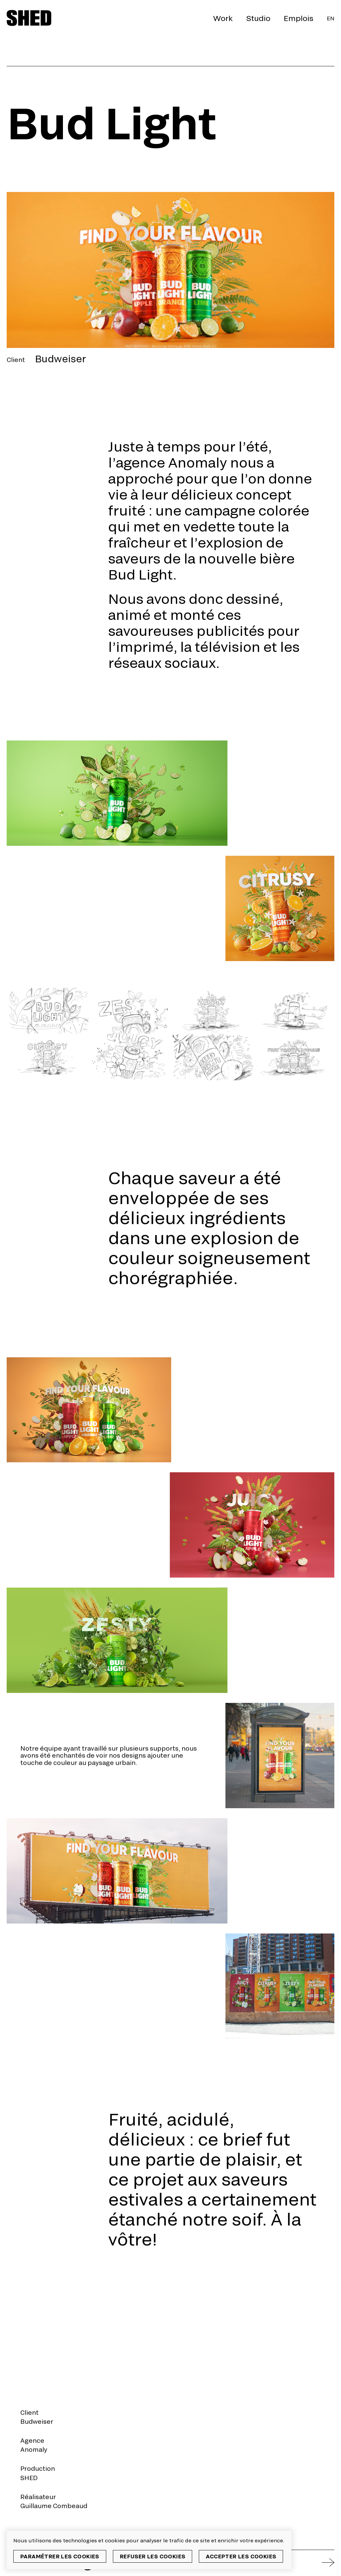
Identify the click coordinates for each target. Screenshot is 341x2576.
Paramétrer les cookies (59, 2556)
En (330, 18)
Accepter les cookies (241, 2556)
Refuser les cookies (152, 2556)
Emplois (298, 18)
